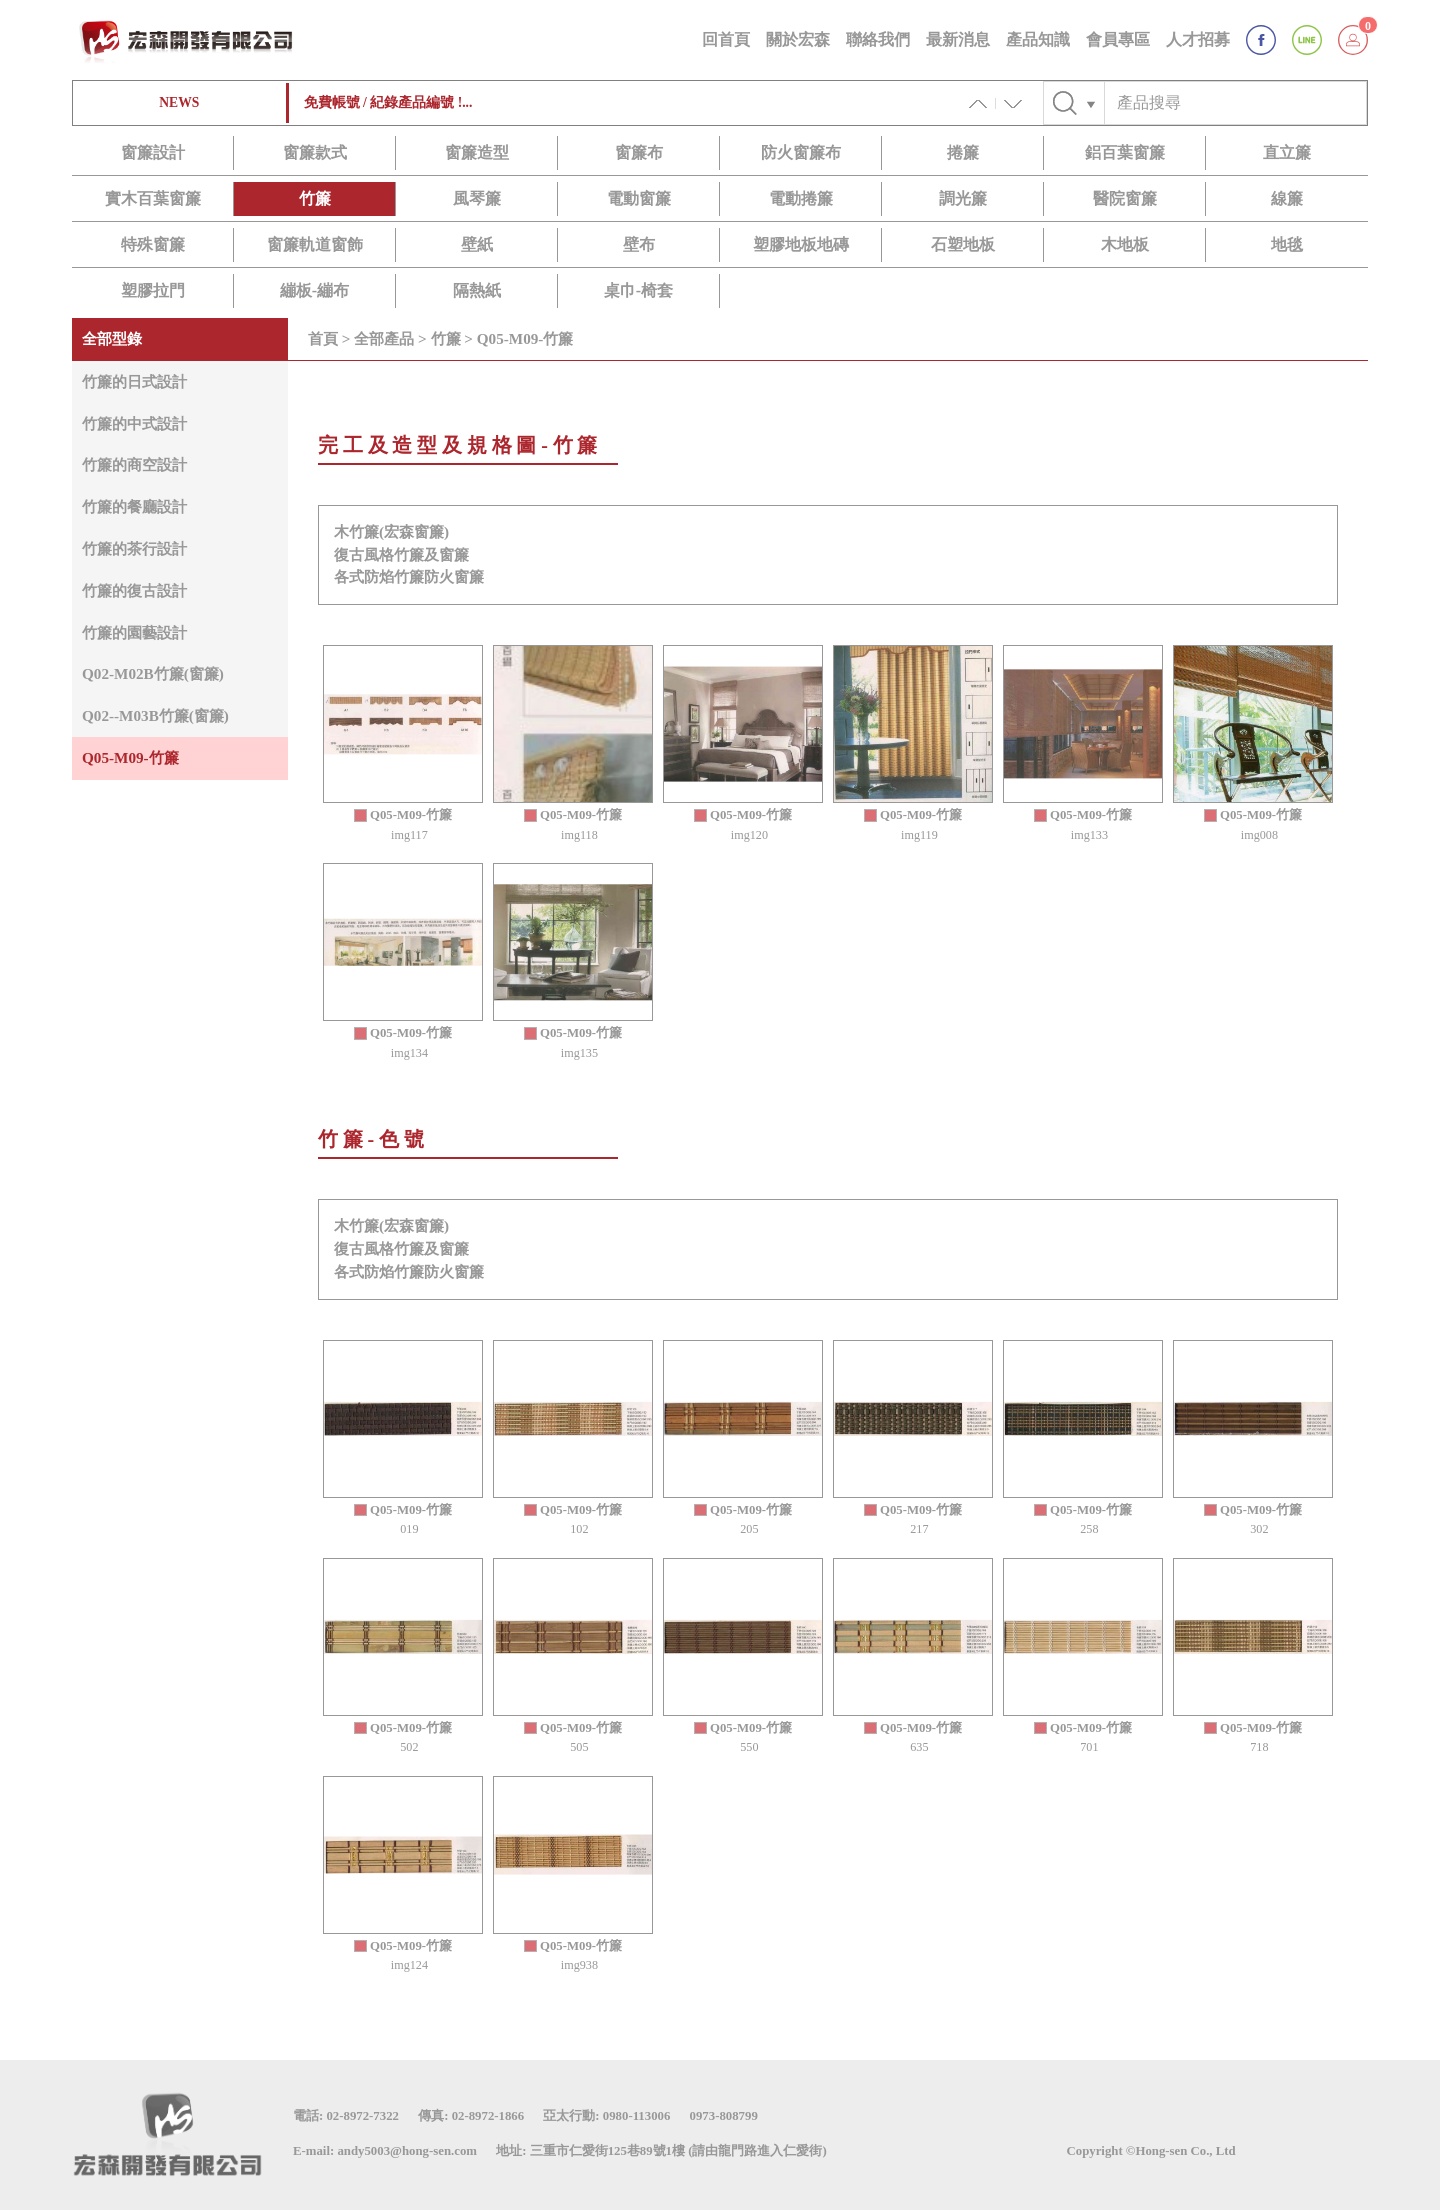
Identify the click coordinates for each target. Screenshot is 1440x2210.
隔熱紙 (477, 290)
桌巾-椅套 (638, 290)
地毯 (1287, 244)
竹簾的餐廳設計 (134, 506)
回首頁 (726, 39)
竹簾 (315, 198)
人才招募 (1198, 39)
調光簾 (963, 198)
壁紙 (477, 244)
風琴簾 (477, 198)
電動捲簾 (801, 198)
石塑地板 (963, 244)
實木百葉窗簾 (153, 198)
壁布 (639, 244)
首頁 (323, 338)
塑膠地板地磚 (801, 244)
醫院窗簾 (1125, 198)
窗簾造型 (477, 152)
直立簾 (1287, 152)
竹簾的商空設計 (134, 464)
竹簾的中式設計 (134, 423)
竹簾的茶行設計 (134, 548)
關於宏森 (798, 39)
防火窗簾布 (801, 152)
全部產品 (384, 338)
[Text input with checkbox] (1235, 103)
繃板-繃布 (314, 290)
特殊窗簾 (153, 244)
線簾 (1287, 198)
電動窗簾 (639, 198)
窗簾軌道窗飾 (315, 244)
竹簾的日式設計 (134, 381)
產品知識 (1038, 39)
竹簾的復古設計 (134, 590)
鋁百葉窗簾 (1125, 152)
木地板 (1125, 244)
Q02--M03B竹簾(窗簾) (155, 715)
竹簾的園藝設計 (134, 632)
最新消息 (958, 39)
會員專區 (1118, 39)
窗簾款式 (315, 152)
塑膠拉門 (153, 290)
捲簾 (963, 152)
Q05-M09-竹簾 (130, 757)
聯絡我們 (878, 39)
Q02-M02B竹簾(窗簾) (153, 673)
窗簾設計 (153, 152)
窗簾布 (639, 152)
